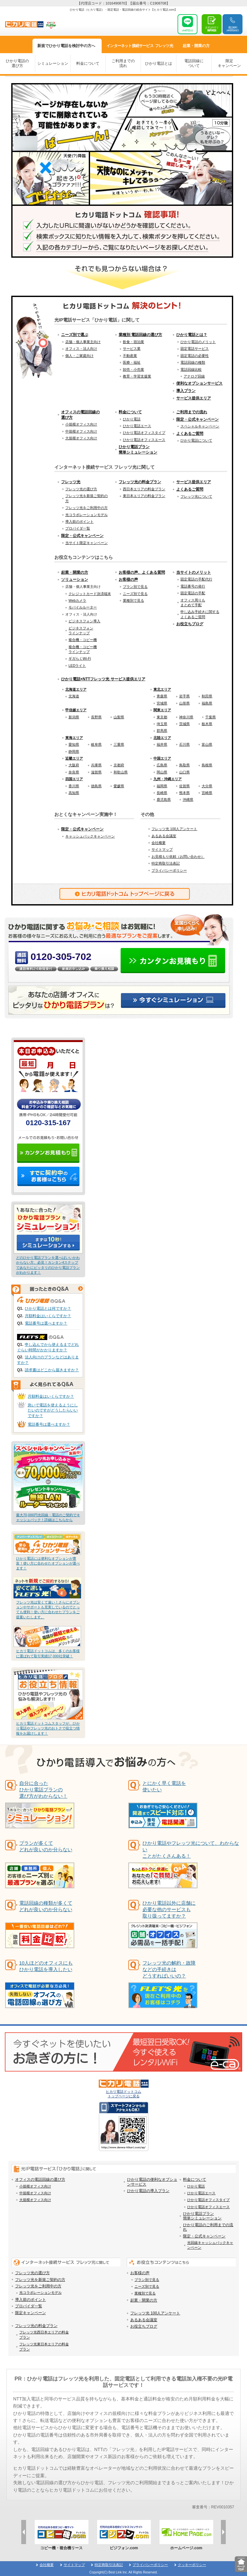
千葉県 (210, 717)
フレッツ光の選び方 (81, 489)
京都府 (119, 765)
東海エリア (74, 738)
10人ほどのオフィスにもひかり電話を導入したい (46, 1966)
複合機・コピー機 (83, 640)
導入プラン (186, 390)
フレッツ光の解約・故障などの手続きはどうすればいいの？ (169, 1969)
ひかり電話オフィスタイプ (144, 433)
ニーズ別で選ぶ (74, 334)
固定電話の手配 (192, 593)
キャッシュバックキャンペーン (90, 836)
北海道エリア (76, 689)
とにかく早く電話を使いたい (164, 1786)
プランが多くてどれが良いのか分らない (45, 1846)
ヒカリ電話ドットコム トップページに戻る (124, 2089)
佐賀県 (184, 786)
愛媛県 (119, 786)
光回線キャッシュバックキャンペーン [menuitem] (210, 2245)
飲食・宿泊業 (133, 342)
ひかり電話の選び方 (17, 63)
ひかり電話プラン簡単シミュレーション (138, 450)
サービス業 (132, 348)
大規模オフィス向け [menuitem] (35, 2200)
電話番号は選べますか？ (46, 1323)
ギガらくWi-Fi (80, 658)
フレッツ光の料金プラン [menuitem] (36, 2325)
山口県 (184, 772)
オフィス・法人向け (81, 348)
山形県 (184, 703)
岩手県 (184, 696)
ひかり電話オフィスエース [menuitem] (208, 2207)
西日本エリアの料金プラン (144, 489)
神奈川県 (186, 717)
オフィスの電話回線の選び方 (80, 415)
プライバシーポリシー (169, 870)
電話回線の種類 (192, 362)
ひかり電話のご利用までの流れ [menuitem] (208, 2227)
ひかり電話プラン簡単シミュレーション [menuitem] (202, 2215)
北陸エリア (162, 738)
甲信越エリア (76, 710)
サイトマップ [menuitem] (74, 2565)
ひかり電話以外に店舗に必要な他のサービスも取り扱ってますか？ (169, 1909)
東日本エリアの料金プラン (144, 496)
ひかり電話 (132, 419)
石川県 (184, 744)
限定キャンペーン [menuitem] (30, 2313)
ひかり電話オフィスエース (144, 440)
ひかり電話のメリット (198, 342)
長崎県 (162, 793)
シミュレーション (52, 63)
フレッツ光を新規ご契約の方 (86, 498)
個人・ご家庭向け (79, 356)
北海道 (74, 696)
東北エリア (162, 689)
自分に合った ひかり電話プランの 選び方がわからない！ (43, 1789)
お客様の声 (128, 579)
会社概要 (158, 843)
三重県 (119, 744)
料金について (87, 63)
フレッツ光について (196, 496)
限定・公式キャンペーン (197, 419)
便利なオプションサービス (199, 383)
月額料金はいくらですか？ (48, 1316)
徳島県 (96, 786)
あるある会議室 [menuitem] (143, 2320)
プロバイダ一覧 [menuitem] (28, 2306)
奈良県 (74, 772)
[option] (61, 2535)
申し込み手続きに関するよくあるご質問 (199, 614)
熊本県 (184, 793)
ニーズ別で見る (135, 594)
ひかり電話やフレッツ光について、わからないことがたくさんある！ (190, 1849)
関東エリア (162, 710)
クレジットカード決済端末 (90, 594)
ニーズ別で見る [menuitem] (146, 2286)
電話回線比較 (191, 369)
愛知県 (74, 744)
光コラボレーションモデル (86, 515)
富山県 (207, 744)
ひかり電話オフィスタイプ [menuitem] (208, 2200)
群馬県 (162, 731)
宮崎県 (207, 793)
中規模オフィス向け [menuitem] (35, 2193)
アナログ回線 (194, 376)
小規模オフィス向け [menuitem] (35, 2186)
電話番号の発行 (192, 586)
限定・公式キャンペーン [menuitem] (204, 2236)
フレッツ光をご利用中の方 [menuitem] (38, 2286)
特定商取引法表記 (165, 863)
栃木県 (207, 724)
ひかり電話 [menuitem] (196, 2186)
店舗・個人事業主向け (83, 342)
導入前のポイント (79, 521)
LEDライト (77, 665)
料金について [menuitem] (194, 2179)
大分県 (207, 786)
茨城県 (184, 724)
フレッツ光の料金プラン (140, 482)
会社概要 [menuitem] (47, 2565)
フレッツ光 (139, 45)
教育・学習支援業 (137, 376)
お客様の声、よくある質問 (142, 572)
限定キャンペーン (229, 63)
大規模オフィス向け (81, 438)
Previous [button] (23, 2532)
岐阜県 (96, 744)
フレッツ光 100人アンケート (174, 829)
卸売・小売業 (133, 369)
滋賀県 (96, 772)
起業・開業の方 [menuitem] (143, 2300)
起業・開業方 (196, 45)
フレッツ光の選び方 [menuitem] (32, 2273)
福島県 (207, 703)
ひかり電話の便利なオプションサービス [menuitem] (152, 2181)
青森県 (162, 696)
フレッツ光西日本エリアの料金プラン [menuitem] (44, 2334)
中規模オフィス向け (81, 431)
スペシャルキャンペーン (199, 426)
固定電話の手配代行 (196, 579)
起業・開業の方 (74, 572)
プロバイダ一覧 (77, 528)
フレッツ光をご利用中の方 (86, 508)
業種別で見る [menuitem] (145, 2293)
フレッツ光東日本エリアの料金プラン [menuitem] (44, 2346)
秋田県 (207, 696)
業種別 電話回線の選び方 (140, 334)
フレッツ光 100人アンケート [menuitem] (155, 2313)
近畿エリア (74, 758)
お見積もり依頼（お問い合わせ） (178, 856)
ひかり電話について (196, 440)
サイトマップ (162, 849)
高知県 (74, 793)
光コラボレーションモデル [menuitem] (40, 2292)
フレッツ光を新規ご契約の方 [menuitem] (40, 2279)
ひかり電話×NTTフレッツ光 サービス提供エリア (103, 679)
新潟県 (74, 717)
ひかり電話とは (158, 63)
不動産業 (130, 356)
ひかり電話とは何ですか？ (48, 1308)
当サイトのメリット (193, 572)
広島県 (162, 765)
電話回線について (194, 63)
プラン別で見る (135, 587)
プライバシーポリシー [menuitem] (150, 2565)
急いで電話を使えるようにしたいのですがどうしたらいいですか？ (53, 1410)
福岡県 (162, 786)
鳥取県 (184, 765)
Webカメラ (77, 600)
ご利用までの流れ (123, 63)
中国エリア (162, 758)
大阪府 (74, 765)
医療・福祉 (132, 362)
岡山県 (162, 772)
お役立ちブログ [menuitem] (143, 2326)
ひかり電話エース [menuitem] (201, 2193)
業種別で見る (133, 600)
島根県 (207, 765)
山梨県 (119, 717)
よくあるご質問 (189, 433)
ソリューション (74, 579)
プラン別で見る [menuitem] (146, 2280)
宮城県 (162, 703)
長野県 (96, 717)
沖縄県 (188, 799)
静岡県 (74, 751)
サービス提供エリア (193, 398)
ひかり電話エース (137, 426)
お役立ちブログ (189, 624)
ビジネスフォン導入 (84, 621)
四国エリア (74, 779)
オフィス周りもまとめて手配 (192, 602)
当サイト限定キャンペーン (86, 543)
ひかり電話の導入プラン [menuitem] (148, 2190)
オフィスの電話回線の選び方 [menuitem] (40, 2179)
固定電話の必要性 (194, 356)
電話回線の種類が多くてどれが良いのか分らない (45, 1906)
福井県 (162, 744)
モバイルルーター (83, 607)
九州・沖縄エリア (167, 779)
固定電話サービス (194, 348)
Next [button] (223, 2532)
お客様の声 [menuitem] (140, 2273)
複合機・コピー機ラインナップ (83, 649)
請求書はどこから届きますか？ (52, 1370)
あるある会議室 (163, 836)
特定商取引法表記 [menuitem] (109, 2565)
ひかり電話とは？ (191, 334)
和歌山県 (121, 772)
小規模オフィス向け (81, 424)
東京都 (162, 717)
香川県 (74, 786)
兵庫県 (96, 765)
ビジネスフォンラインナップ (81, 630)
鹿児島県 (164, 799)
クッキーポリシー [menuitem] (192, 2565)
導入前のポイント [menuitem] (30, 2299)
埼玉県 (162, 724)
